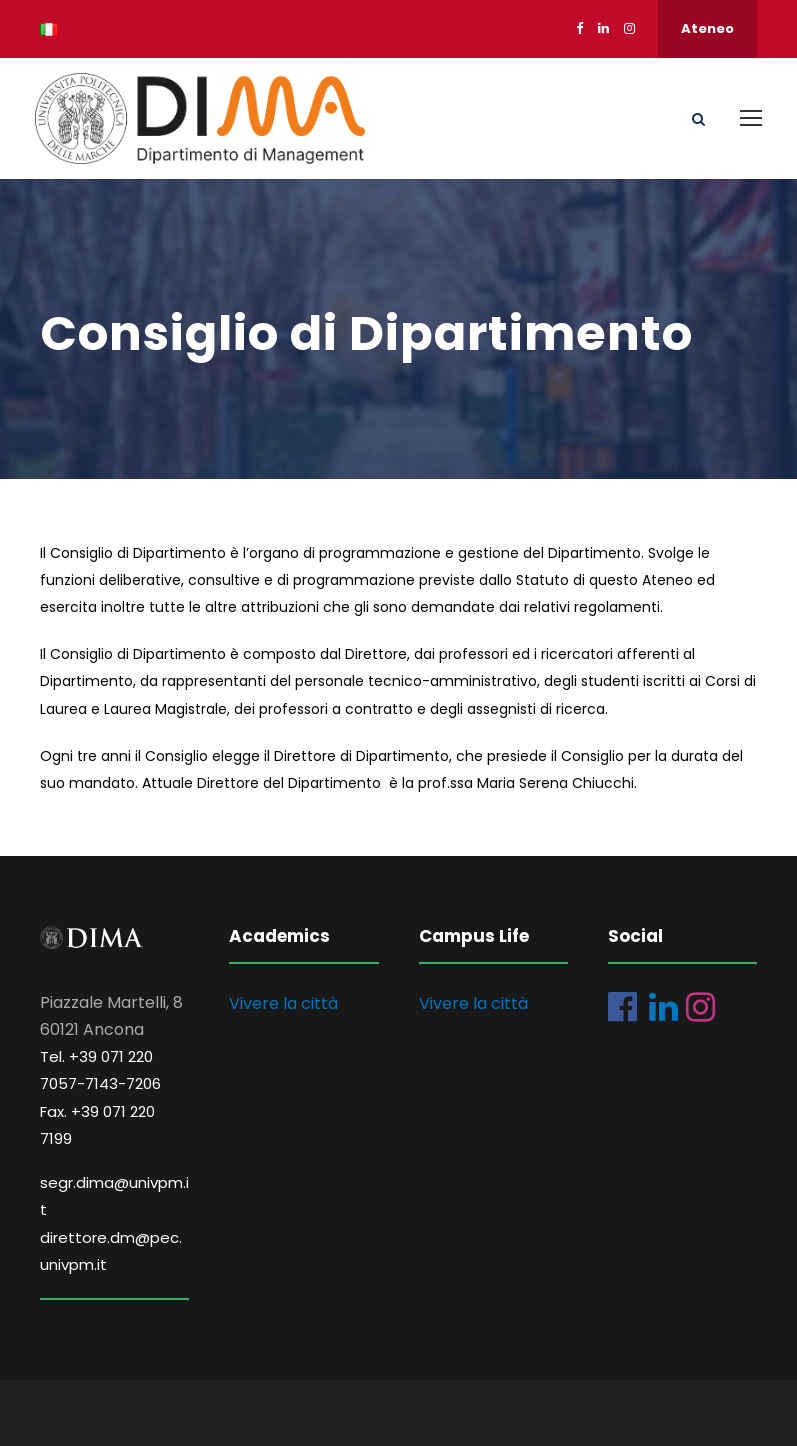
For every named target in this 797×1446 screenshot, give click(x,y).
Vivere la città (283, 1003)
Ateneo (707, 28)
